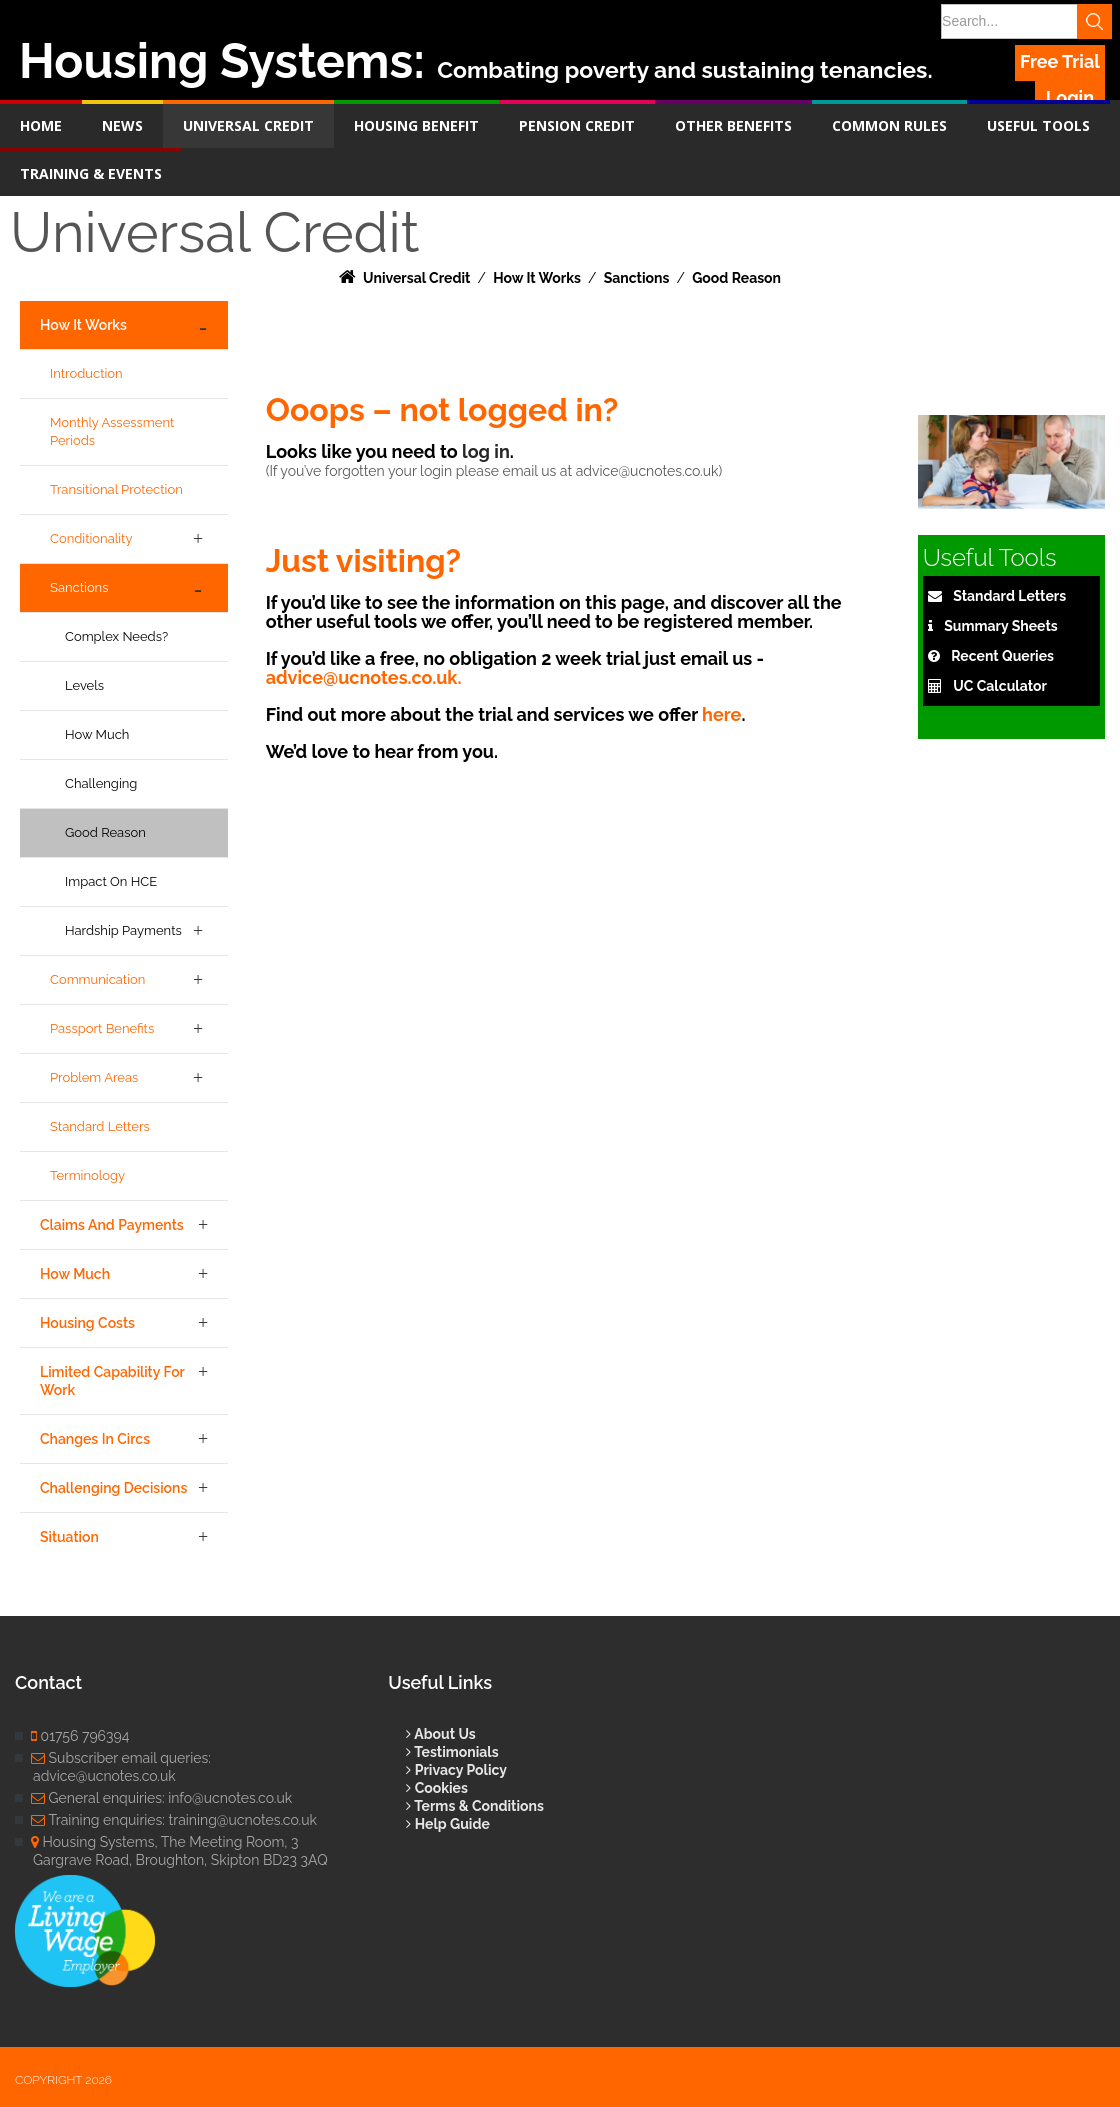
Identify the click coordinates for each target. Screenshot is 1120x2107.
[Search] (1022, 21)
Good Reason (105, 832)
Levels (84, 685)
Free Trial (1060, 61)
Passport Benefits (102, 1028)
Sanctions (79, 587)
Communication (97, 979)
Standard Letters (100, 1126)
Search (1095, 21)
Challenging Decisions (113, 1488)
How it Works (83, 325)
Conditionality (91, 538)
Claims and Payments (112, 1225)
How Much (97, 734)
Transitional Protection (116, 489)
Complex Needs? (116, 636)
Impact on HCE (111, 881)
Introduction (86, 373)
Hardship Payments (123, 930)
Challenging (101, 783)
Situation (69, 1537)
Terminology (87, 1175)
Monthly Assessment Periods (112, 431)
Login (1070, 97)
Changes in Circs (95, 1439)
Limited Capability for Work (112, 1381)
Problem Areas (94, 1077)
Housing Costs (87, 1323)
